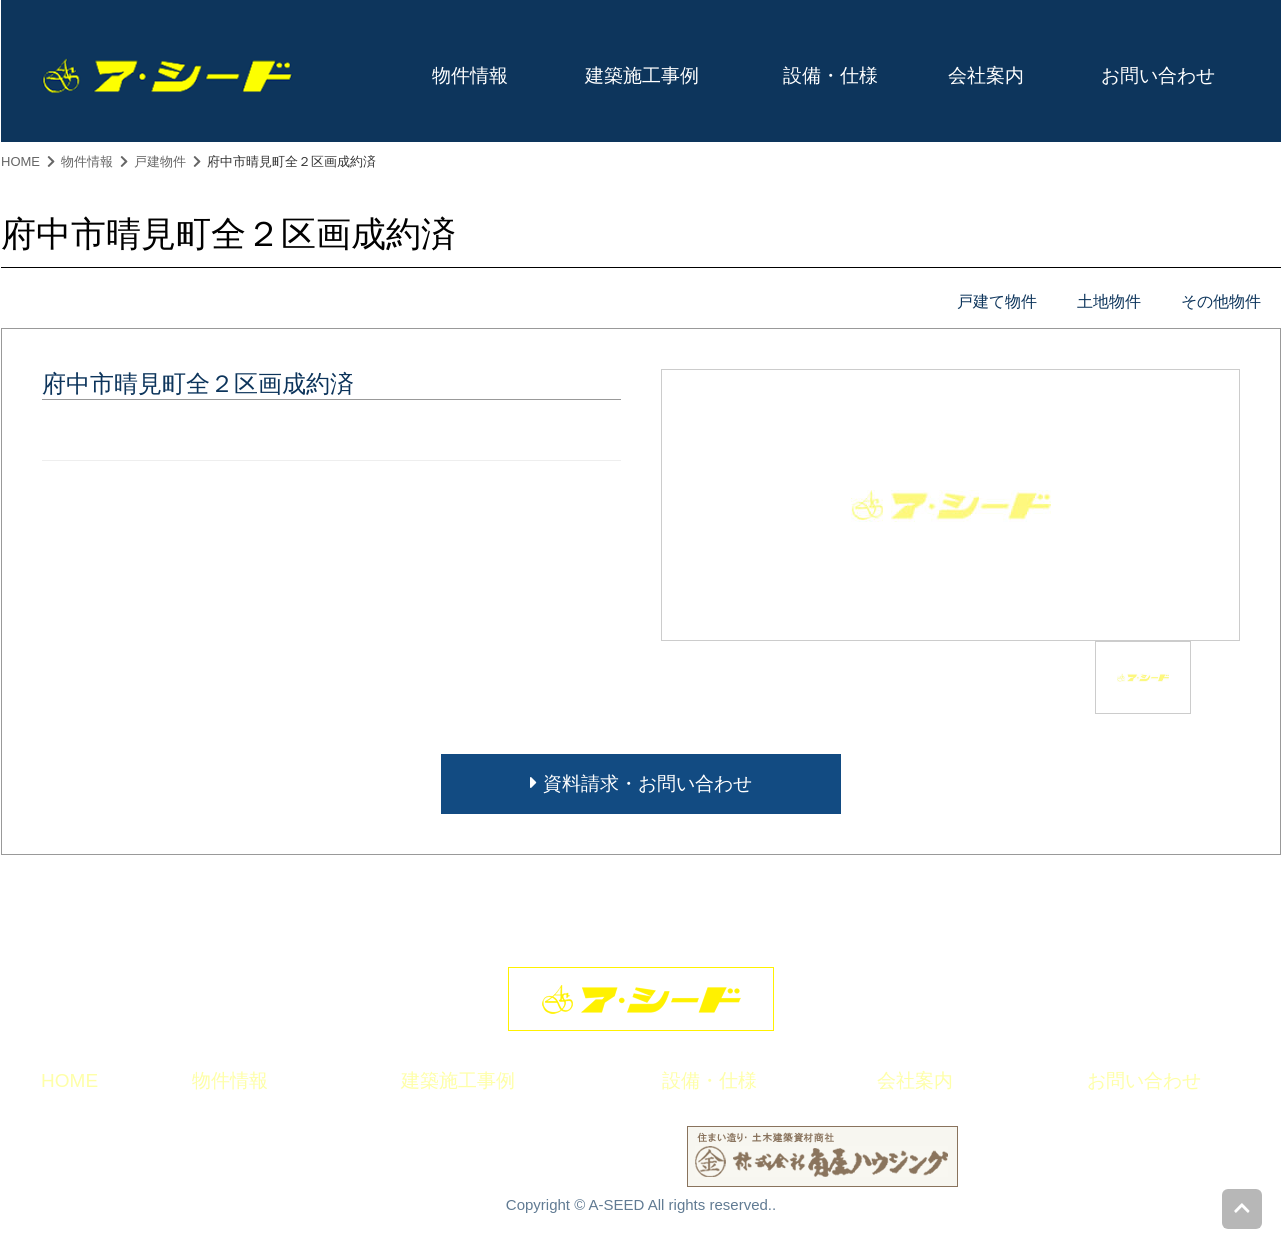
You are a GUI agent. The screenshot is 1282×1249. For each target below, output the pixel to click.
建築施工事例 (642, 75)
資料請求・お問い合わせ (640, 783)
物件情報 (470, 75)
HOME (20, 161)
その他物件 (1221, 301)
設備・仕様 (830, 75)
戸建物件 (160, 161)
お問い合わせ (1158, 75)
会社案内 (986, 75)
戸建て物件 (997, 301)
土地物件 (1109, 301)
